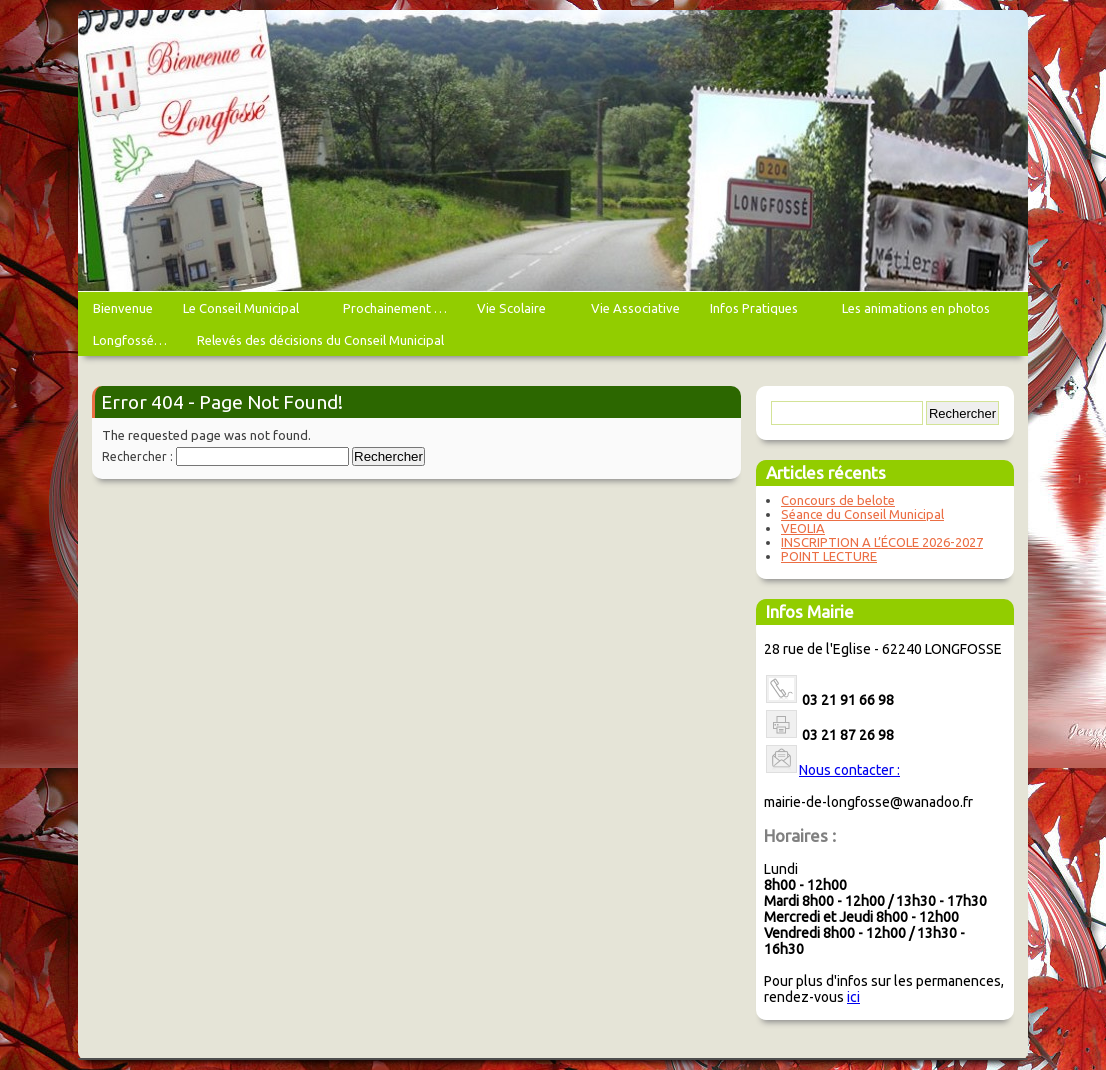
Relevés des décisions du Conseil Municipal (320, 340)
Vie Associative (635, 308)
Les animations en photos (918, 312)
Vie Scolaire (514, 312)
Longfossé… (130, 340)
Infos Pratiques (756, 312)
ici (853, 997)
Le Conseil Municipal (243, 312)
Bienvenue (123, 308)
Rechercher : (137, 456)
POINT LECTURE (829, 556)
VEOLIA (803, 528)
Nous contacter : (849, 770)
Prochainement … (395, 308)
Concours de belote (838, 500)
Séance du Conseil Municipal (862, 514)
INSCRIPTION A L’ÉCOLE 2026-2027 (882, 542)
